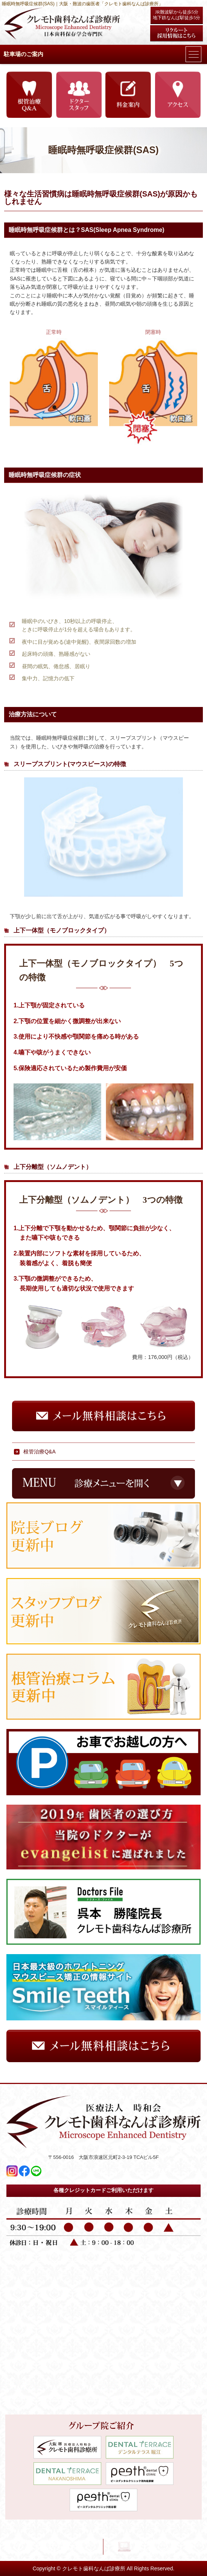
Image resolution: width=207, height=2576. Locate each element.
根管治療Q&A (39, 1452)
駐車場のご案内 (23, 54)
